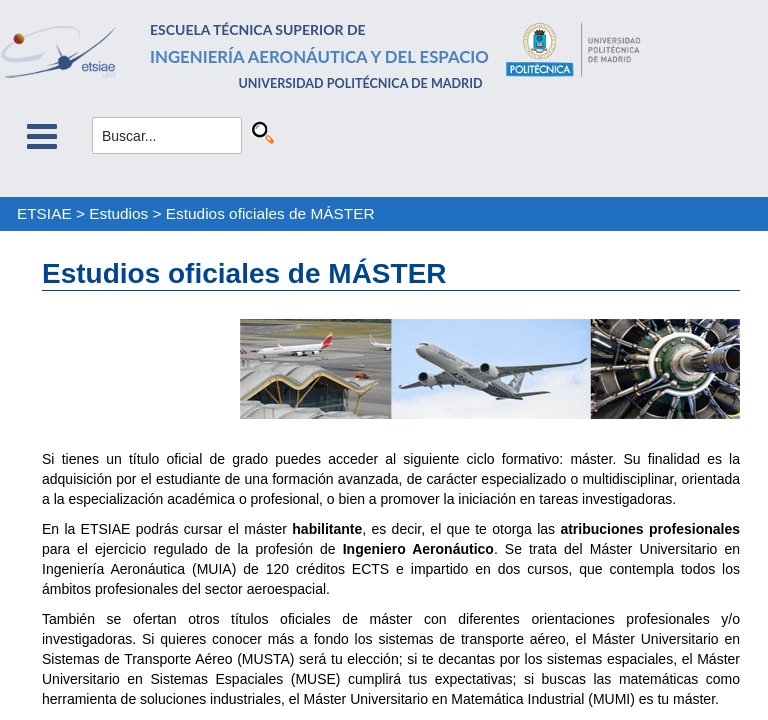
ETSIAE (44, 213)
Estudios (118, 213)
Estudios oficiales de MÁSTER (270, 213)
